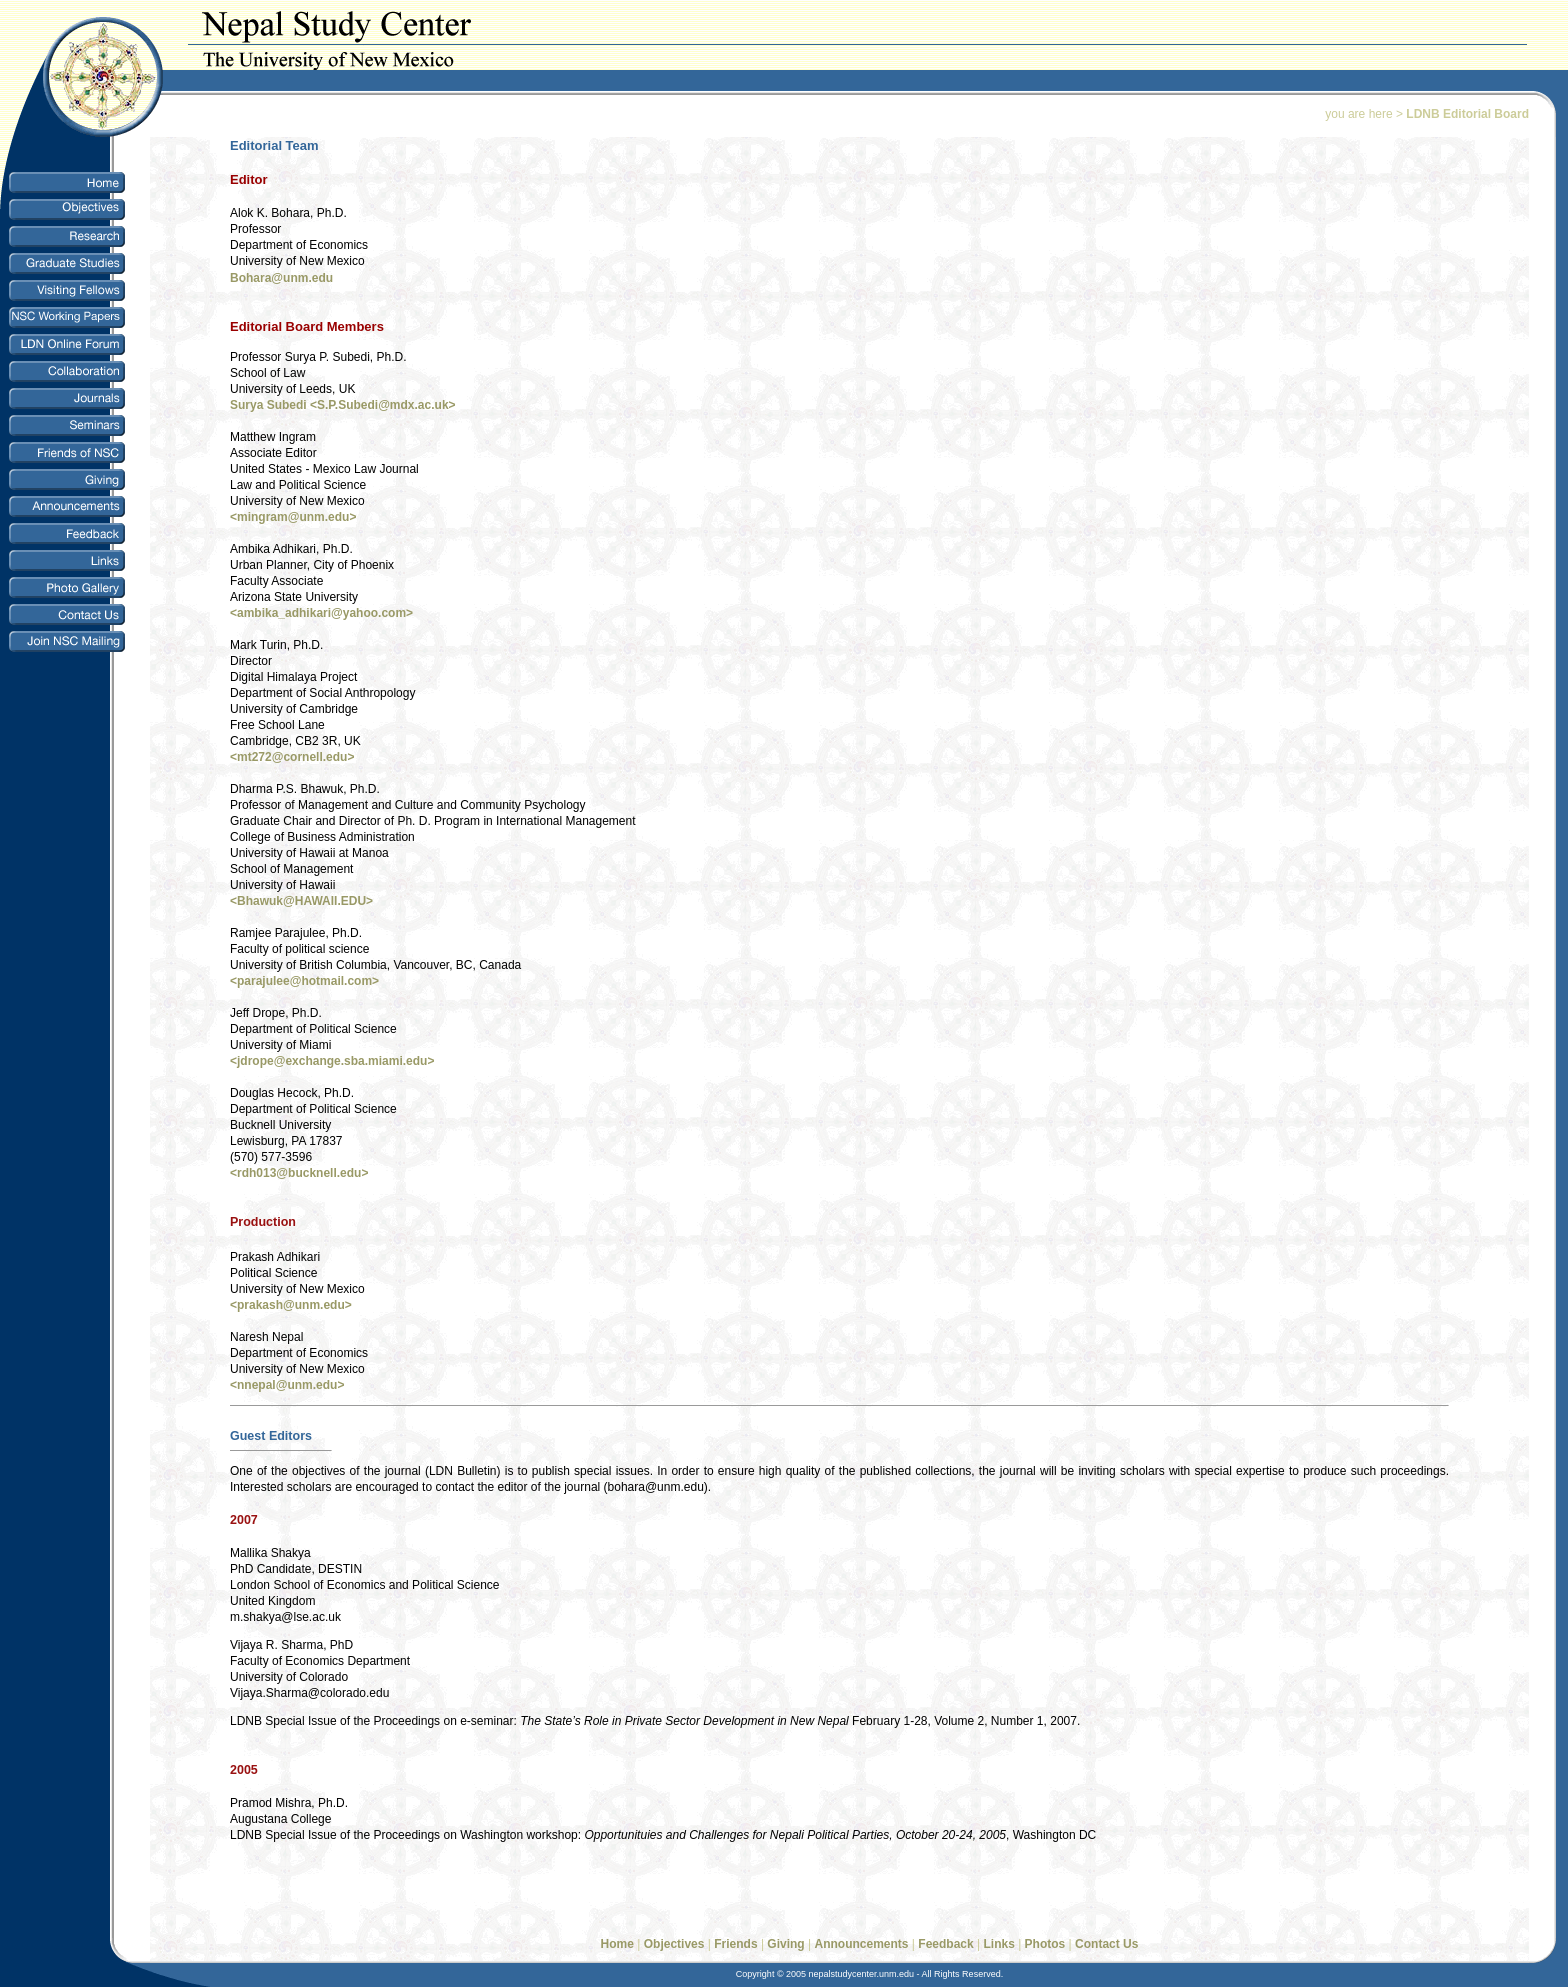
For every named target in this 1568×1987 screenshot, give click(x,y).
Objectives (674, 1944)
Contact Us (1106, 1944)
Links (998, 1944)
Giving (785, 1944)
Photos (1045, 1944)
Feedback (947, 1944)
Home (617, 1944)
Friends (735, 1944)
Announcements (862, 1944)
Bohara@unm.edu (281, 278)
